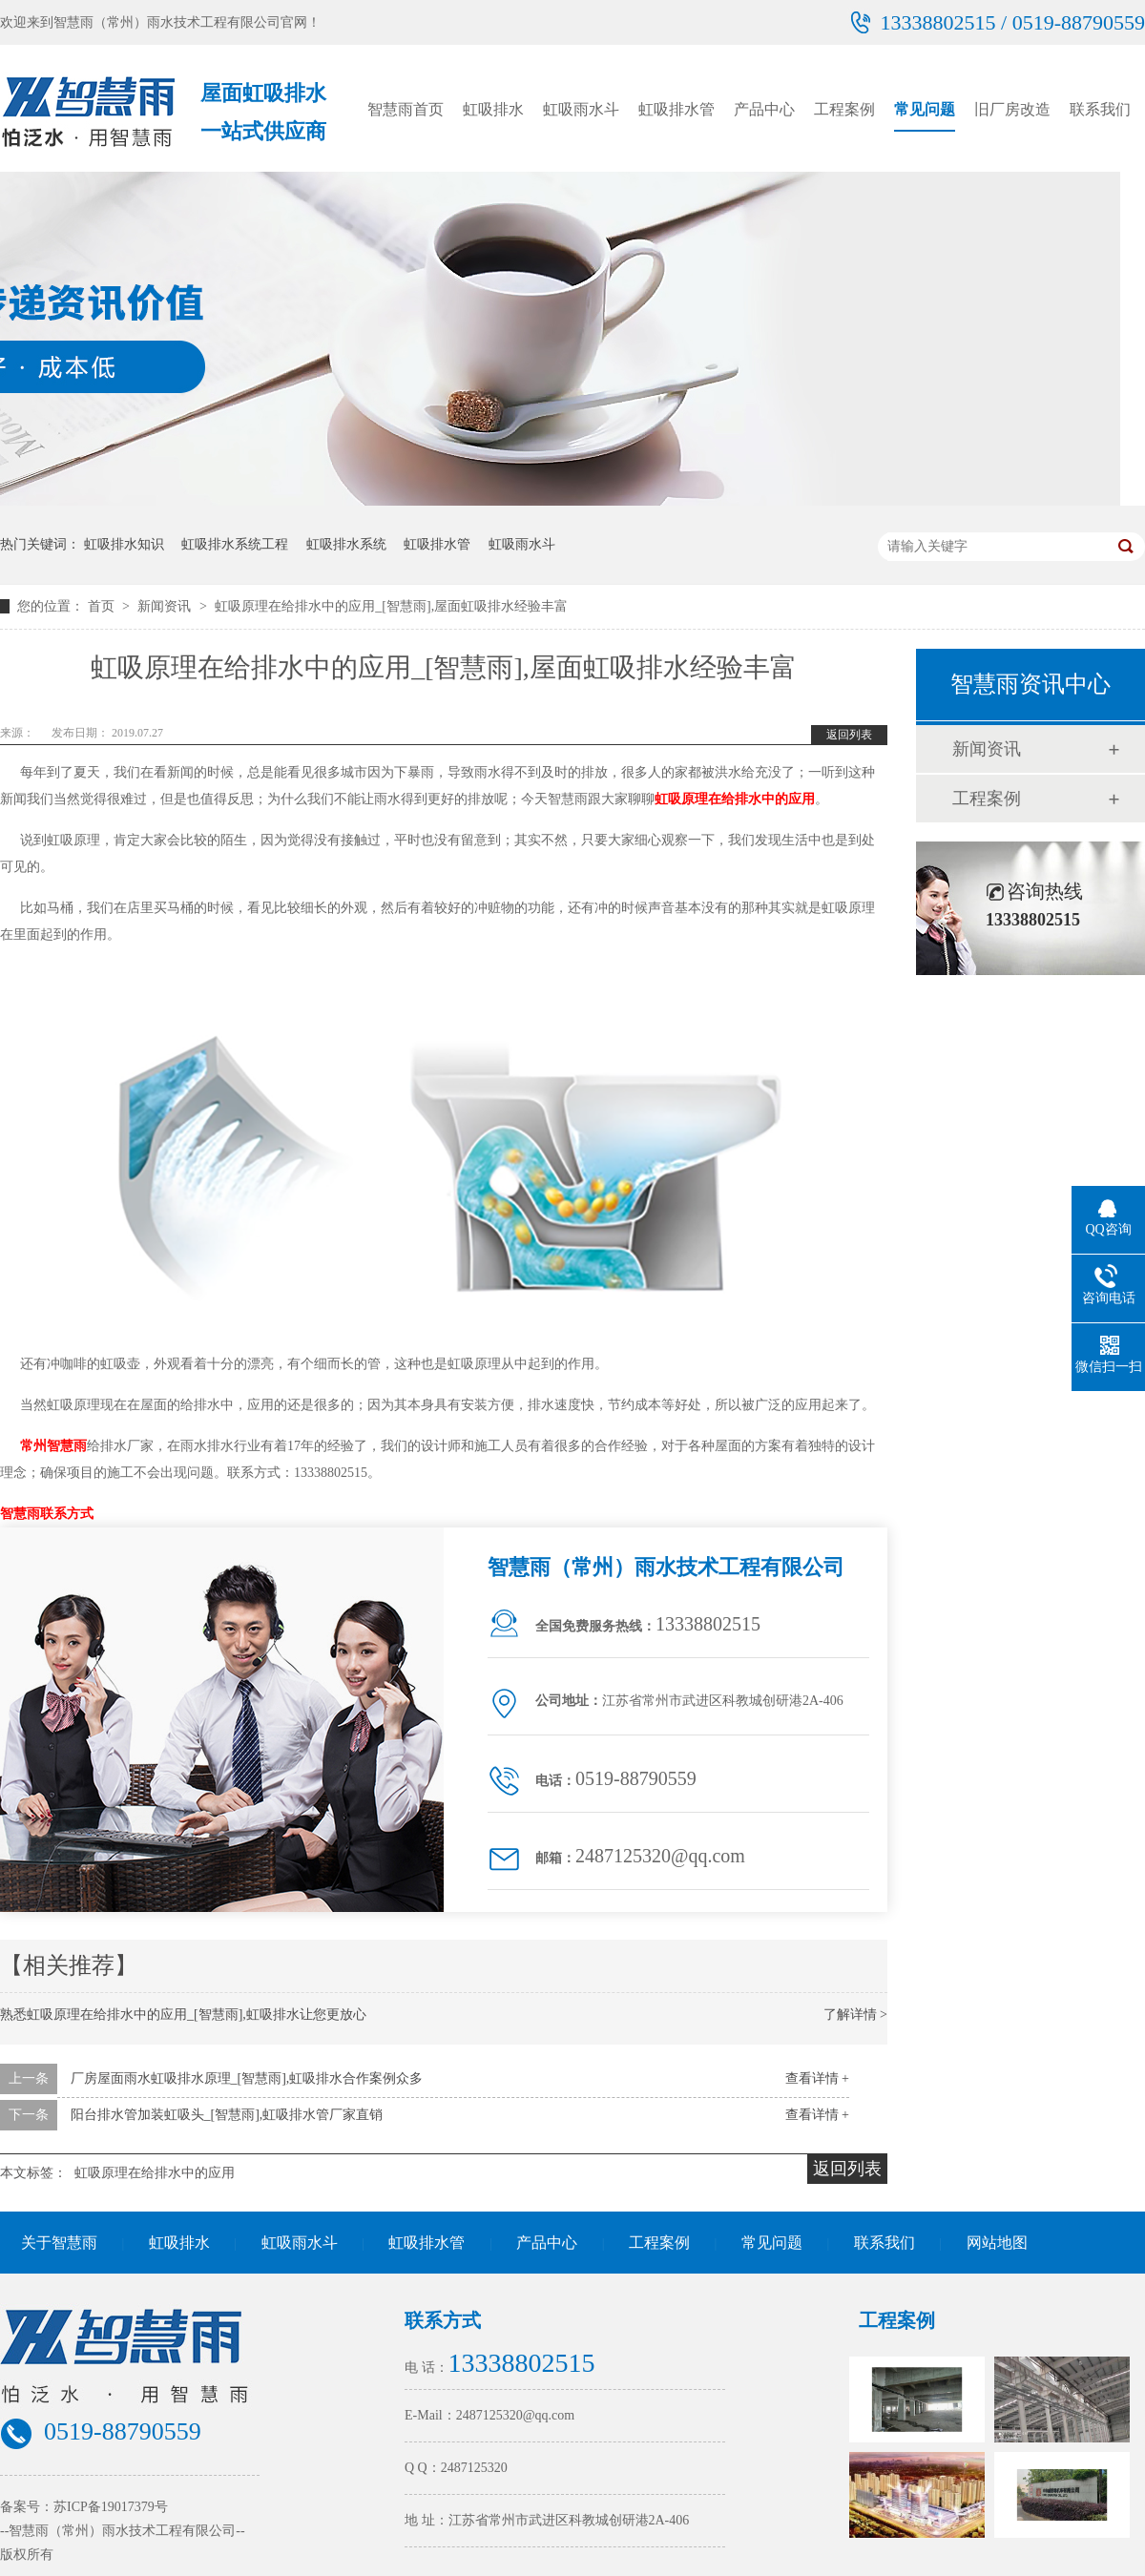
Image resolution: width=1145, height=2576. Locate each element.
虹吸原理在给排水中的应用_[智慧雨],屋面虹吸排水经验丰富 (391, 606)
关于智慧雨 (59, 2242)
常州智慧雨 (53, 1446)
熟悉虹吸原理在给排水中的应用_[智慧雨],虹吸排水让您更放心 (183, 2014)
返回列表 (849, 734)
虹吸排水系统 (346, 544)
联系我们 (1100, 109)
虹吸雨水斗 (581, 109)
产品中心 (764, 109)
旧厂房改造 (1012, 109)
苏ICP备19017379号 (110, 2507)
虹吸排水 (493, 109)
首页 (103, 606)
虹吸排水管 (676, 109)
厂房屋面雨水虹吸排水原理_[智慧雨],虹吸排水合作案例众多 (247, 2078)
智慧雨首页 (405, 109)
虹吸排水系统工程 (234, 544)
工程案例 (844, 109)
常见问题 (924, 109)
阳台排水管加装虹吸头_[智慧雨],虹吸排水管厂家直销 (227, 2115)
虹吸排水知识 (124, 544)
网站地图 (997, 2242)
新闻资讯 (166, 606)
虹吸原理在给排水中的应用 (735, 799)
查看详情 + (817, 2078)
